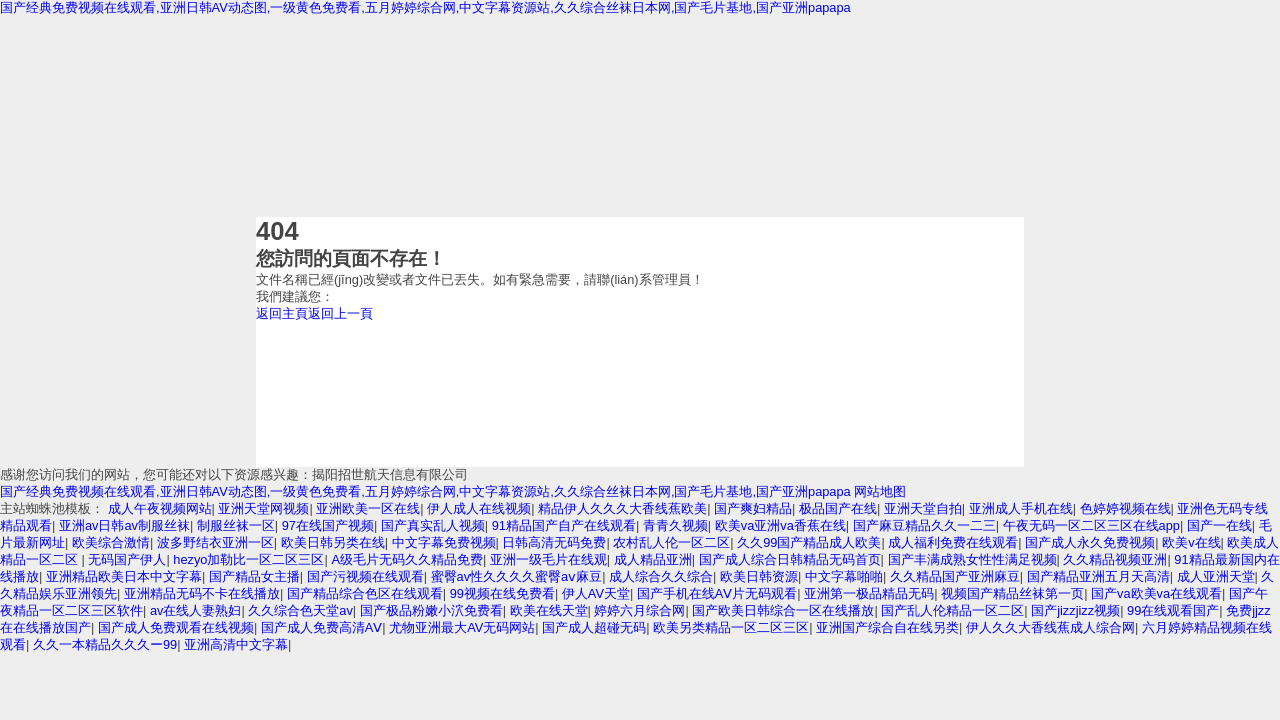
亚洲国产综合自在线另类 (887, 627)
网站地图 (880, 491)
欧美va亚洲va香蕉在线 (780, 525)
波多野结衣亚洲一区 (215, 542)
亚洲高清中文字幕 (236, 644)
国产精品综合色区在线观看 (365, 593)
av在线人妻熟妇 (196, 610)
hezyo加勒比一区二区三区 (248, 559)
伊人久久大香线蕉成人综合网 (1050, 627)
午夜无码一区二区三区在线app (1091, 525)
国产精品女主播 (254, 576)
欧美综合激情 (111, 542)
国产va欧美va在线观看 (1156, 593)
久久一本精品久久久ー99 (105, 644)
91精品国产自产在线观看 (564, 525)
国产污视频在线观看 (365, 576)
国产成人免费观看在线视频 (176, 627)
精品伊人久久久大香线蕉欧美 (622, 508)
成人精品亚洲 (653, 559)
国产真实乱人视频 (433, 525)
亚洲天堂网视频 (263, 508)
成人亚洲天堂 (1216, 576)
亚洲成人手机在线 (1021, 508)
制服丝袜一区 (236, 525)
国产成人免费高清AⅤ (322, 627)
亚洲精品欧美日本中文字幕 (124, 576)
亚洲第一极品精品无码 (869, 593)
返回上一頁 (340, 313)
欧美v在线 (1191, 542)
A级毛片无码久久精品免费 (407, 559)
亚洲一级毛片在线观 (548, 559)
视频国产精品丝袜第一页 (1012, 593)
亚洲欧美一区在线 (368, 508)
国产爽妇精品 (753, 508)
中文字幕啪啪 (844, 576)
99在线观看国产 (1173, 610)
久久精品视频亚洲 (1115, 559)
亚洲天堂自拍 (923, 508)
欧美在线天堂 (549, 610)
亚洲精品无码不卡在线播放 (202, 593)
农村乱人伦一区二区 (671, 542)
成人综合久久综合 (661, 576)
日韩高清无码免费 (554, 542)
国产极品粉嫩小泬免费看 (431, 610)
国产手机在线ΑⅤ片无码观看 (717, 593)
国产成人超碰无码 (594, 627)
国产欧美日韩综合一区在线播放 (783, 610)
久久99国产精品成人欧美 (809, 542)
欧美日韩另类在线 (333, 542)
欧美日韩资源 (759, 576)
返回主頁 (282, 313)
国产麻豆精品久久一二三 (924, 525)
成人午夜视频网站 (160, 508)
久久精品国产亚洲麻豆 (955, 576)
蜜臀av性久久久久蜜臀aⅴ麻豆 (517, 576)
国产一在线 (1219, 525)
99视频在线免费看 (502, 593)
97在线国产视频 (328, 525)
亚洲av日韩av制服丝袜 (124, 525)
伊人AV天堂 (596, 593)
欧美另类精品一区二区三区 (731, 627)
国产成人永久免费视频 (1090, 542)
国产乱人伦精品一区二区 (952, 610)
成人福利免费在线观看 (953, 542)
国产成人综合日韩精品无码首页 (790, 559)
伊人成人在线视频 (479, 508)
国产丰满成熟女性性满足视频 (972, 559)
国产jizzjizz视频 (1075, 610)
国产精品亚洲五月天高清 (1098, 576)
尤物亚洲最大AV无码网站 (462, 627)
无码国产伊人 (127, 559)
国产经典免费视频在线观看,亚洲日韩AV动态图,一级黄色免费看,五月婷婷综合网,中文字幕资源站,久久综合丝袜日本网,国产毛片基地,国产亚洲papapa (425, 7)
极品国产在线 (838, 508)
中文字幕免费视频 (444, 542)
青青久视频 (675, 525)
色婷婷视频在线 (1125, 508)
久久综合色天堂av (300, 610)
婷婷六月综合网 (639, 610)
